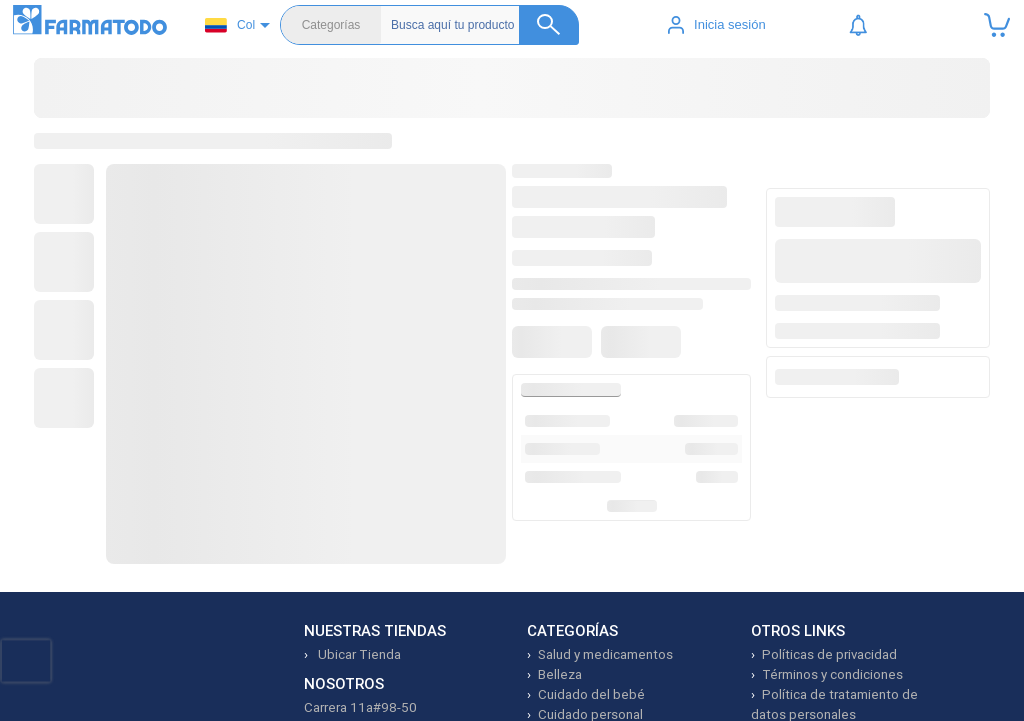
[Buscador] (485, 25)
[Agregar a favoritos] (555, 303)
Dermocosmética (558, 100)
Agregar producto (873, 364)
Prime (916, 100)
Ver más (619, 508)
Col (230, 25)
